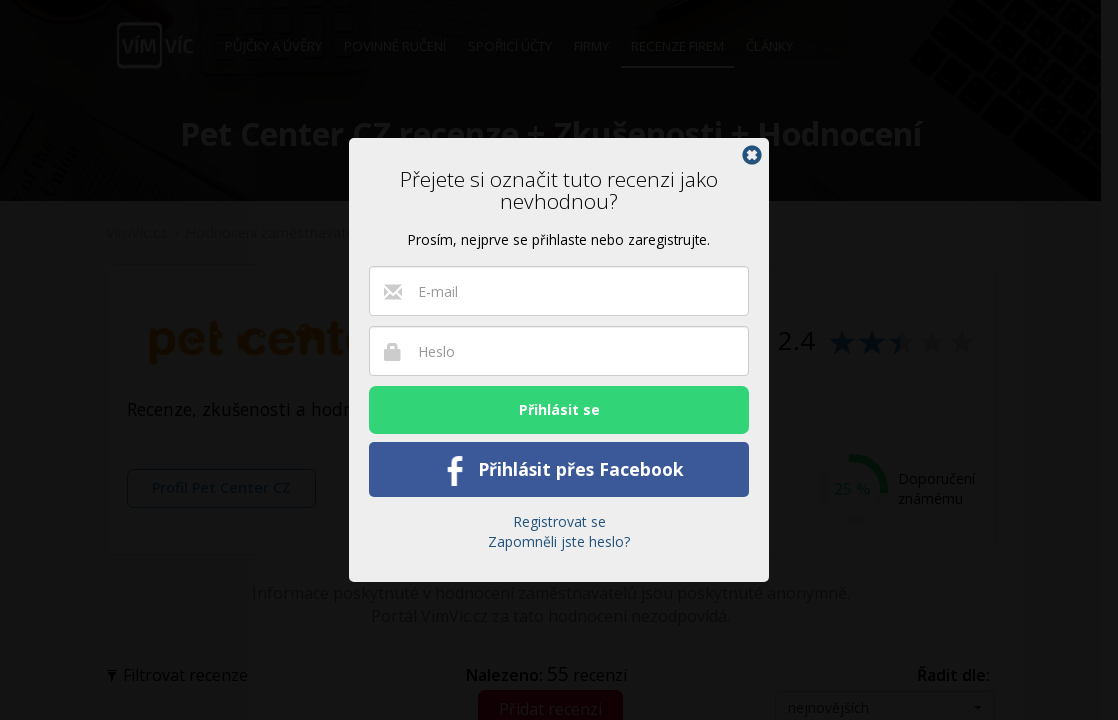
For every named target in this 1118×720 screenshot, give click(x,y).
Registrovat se (559, 521)
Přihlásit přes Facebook (559, 471)
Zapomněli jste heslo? (559, 541)
